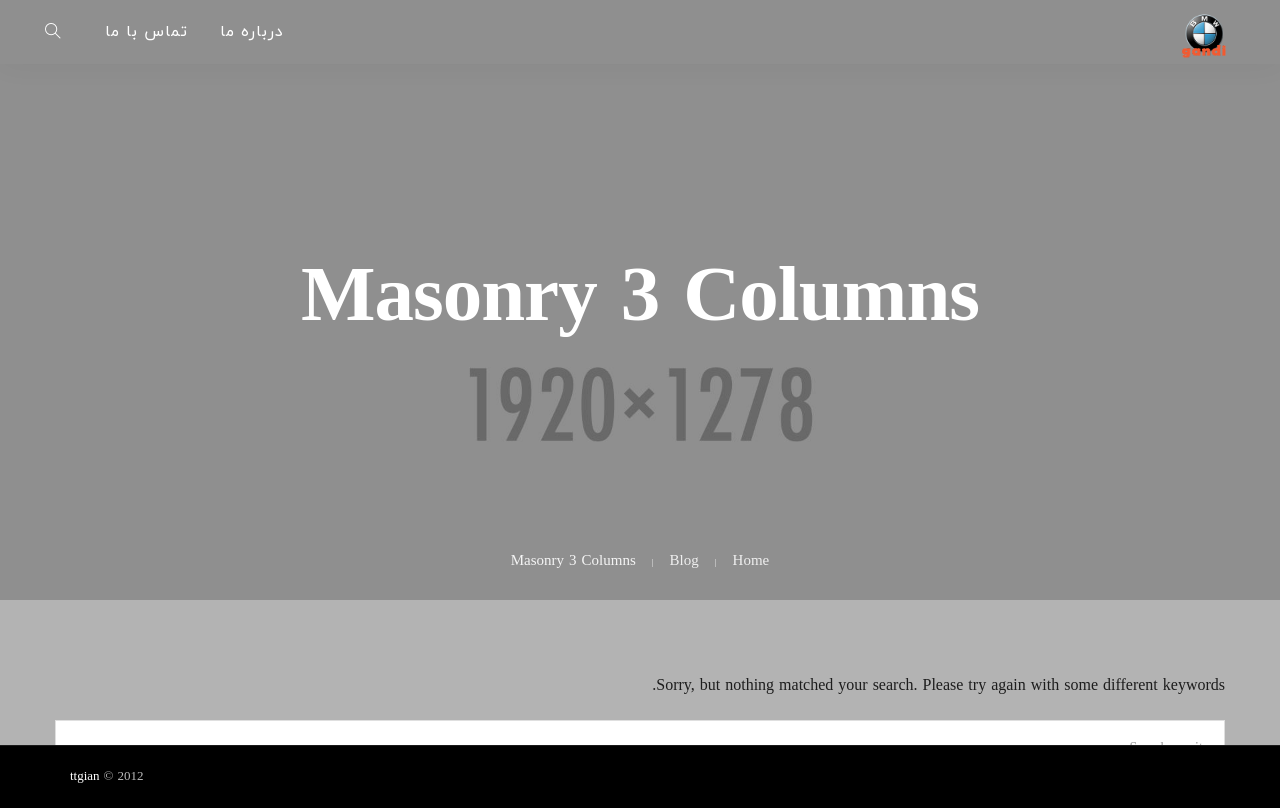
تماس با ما (146, 32)
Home (751, 561)
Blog (684, 561)
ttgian (85, 777)
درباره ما (252, 32)
